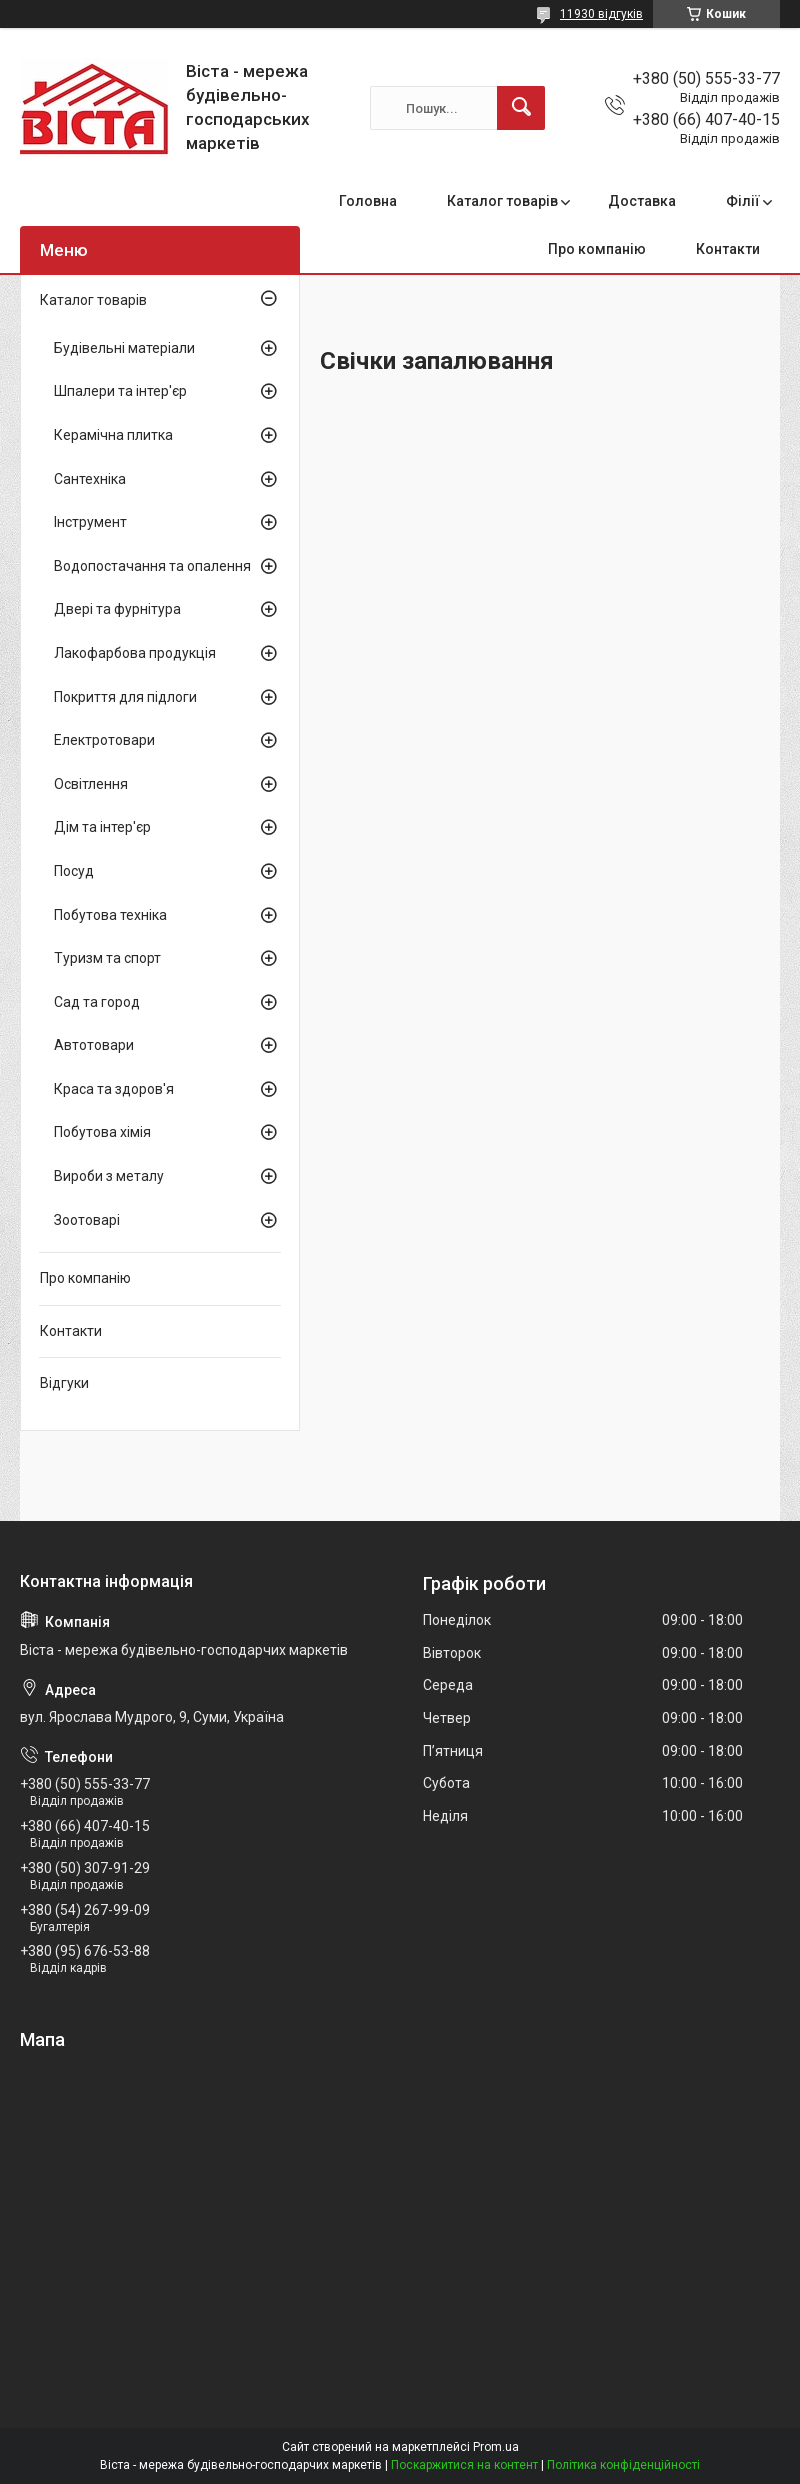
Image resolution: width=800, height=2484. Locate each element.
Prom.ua (496, 2447)
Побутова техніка (110, 915)
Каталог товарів (502, 201)
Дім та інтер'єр (102, 827)
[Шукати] (521, 108)
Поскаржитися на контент (464, 2465)
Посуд (74, 871)
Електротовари (104, 740)
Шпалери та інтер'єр (120, 391)
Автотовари (94, 1045)
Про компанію (597, 249)
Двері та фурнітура (117, 609)
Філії (743, 201)
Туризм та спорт (107, 958)
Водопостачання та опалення (152, 566)
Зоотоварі (87, 1220)
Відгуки (64, 1383)
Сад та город (97, 1002)
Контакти (728, 249)
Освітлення (91, 784)
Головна (368, 201)
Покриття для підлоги (125, 697)
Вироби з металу (109, 1176)
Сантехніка (90, 479)
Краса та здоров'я (114, 1089)
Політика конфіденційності (623, 2465)
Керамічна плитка (113, 435)
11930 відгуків (601, 14)
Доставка (642, 201)
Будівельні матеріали (124, 348)
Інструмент (90, 522)
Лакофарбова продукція (135, 653)
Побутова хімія (102, 1132)
